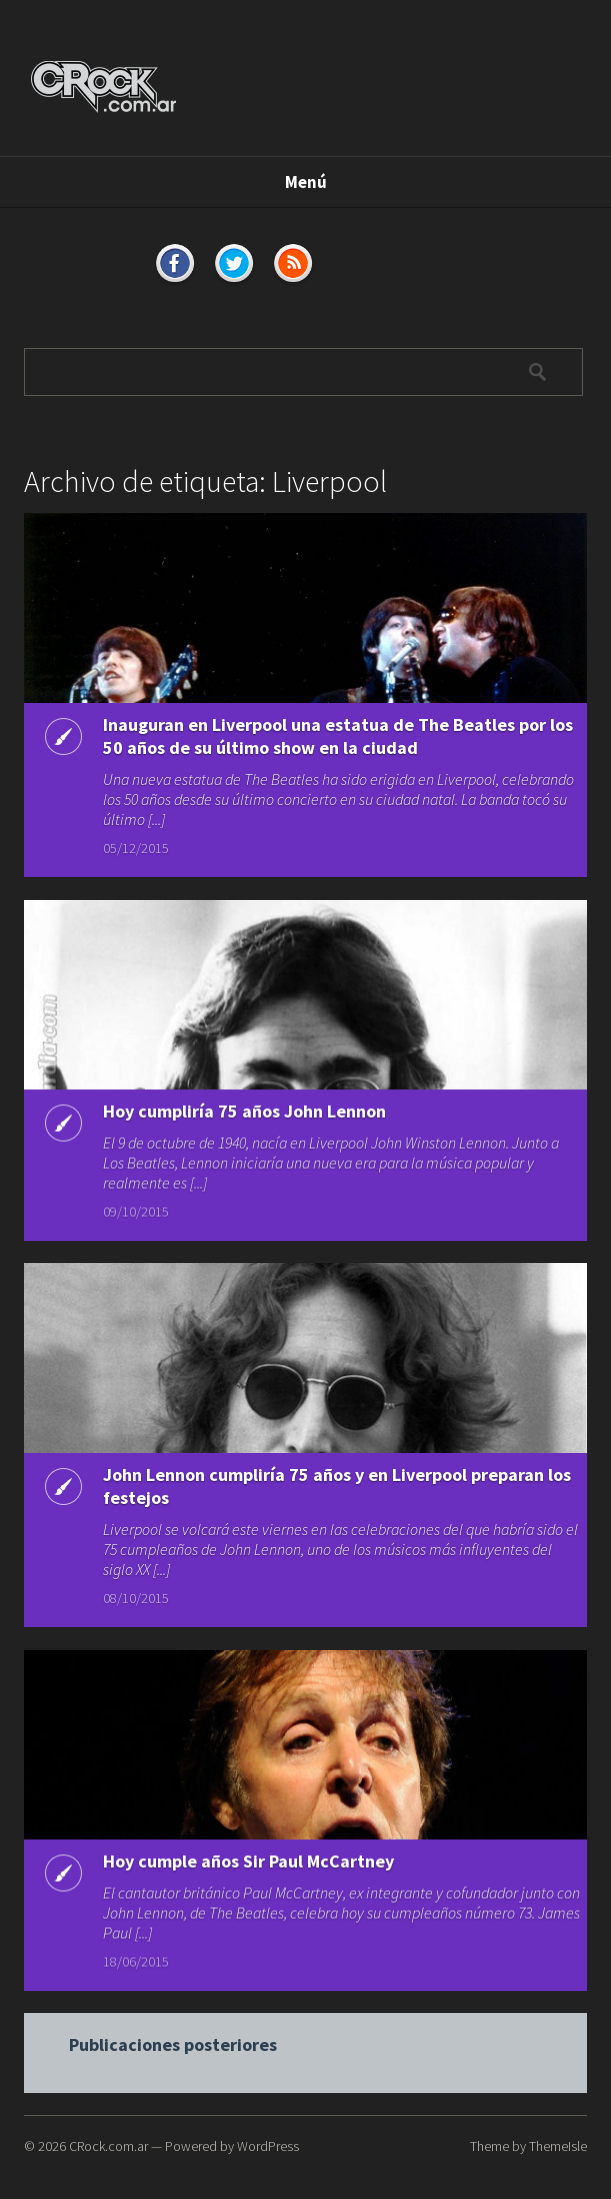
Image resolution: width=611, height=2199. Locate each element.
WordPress (268, 2146)
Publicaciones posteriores (173, 2055)
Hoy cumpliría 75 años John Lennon (244, 1118)
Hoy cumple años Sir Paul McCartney (248, 1870)
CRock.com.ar (108, 2146)
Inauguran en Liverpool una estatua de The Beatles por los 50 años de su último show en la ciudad (338, 736)
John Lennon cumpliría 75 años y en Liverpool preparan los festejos (337, 1495)
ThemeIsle (558, 2146)
